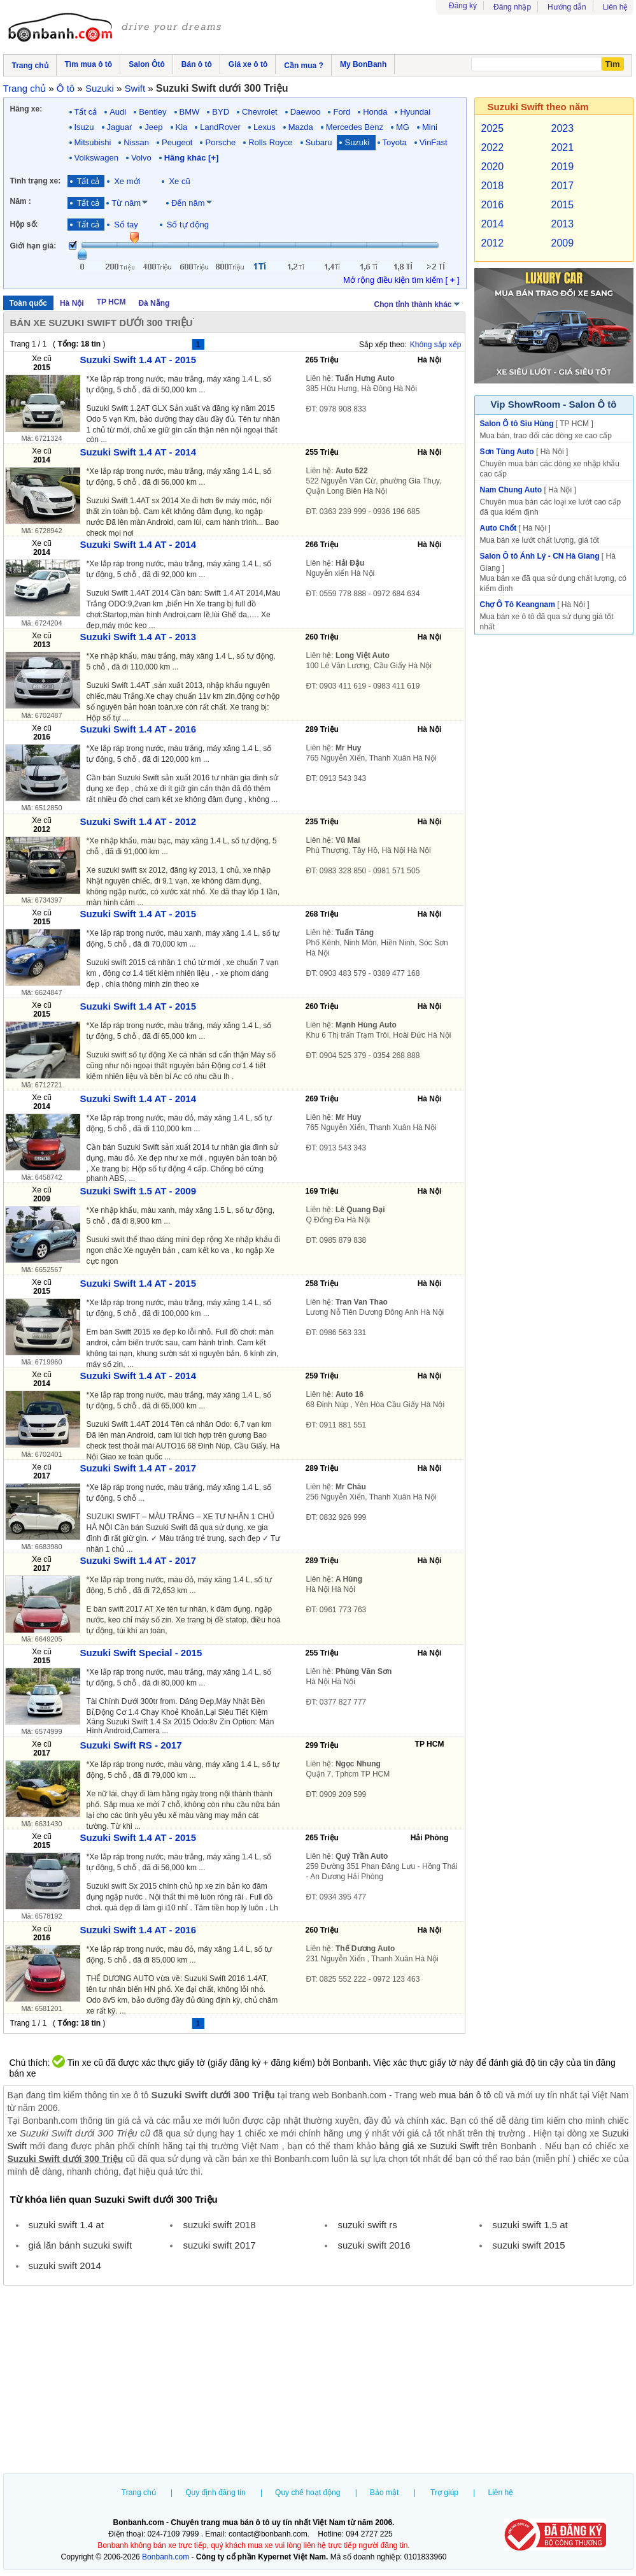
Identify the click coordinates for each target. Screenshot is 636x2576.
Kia (182, 127)
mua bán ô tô (465, 2095)
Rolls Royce (270, 142)
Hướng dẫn (567, 7)
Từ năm (126, 203)
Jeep (153, 127)
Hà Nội (72, 303)
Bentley (152, 112)
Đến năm (188, 203)
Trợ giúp (444, 2492)
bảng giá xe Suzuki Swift (429, 2146)
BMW (190, 112)
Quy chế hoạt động (307, 2492)
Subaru (319, 142)
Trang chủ (139, 2492)
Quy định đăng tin (215, 2492)
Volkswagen (96, 157)
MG (402, 127)
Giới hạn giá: (33, 245)
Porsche (220, 142)
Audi (118, 112)
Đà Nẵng (153, 303)
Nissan (136, 142)
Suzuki (356, 142)
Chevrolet (260, 112)
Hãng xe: (26, 108)
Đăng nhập (512, 7)
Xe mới (127, 181)
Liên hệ (615, 7)
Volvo (141, 157)
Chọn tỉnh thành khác (418, 303)
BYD (220, 112)
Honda (375, 112)
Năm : (20, 201)
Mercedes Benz (354, 127)
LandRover (220, 127)
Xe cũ (179, 181)
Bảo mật (384, 2492)
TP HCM (111, 301)
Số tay (126, 224)
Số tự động (188, 224)
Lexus (264, 127)
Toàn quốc (28, 303)
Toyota (395, 142)
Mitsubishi (92, 142)
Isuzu (84, 127)
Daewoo (305, 112)
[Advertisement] (318, 2381)
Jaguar (119, 127)
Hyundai (415, 112)
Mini (429, 127)
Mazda (300, 127)
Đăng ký (463, 5)
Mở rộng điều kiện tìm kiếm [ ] (401, 280)
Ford (341, 112)
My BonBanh (363, 64)
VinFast (434, 142)
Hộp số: (24, 224)
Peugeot (177, 142)
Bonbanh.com (165, 2556)
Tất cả (85, 112)
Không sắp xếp (436, 344)
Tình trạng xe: (35, 180)
